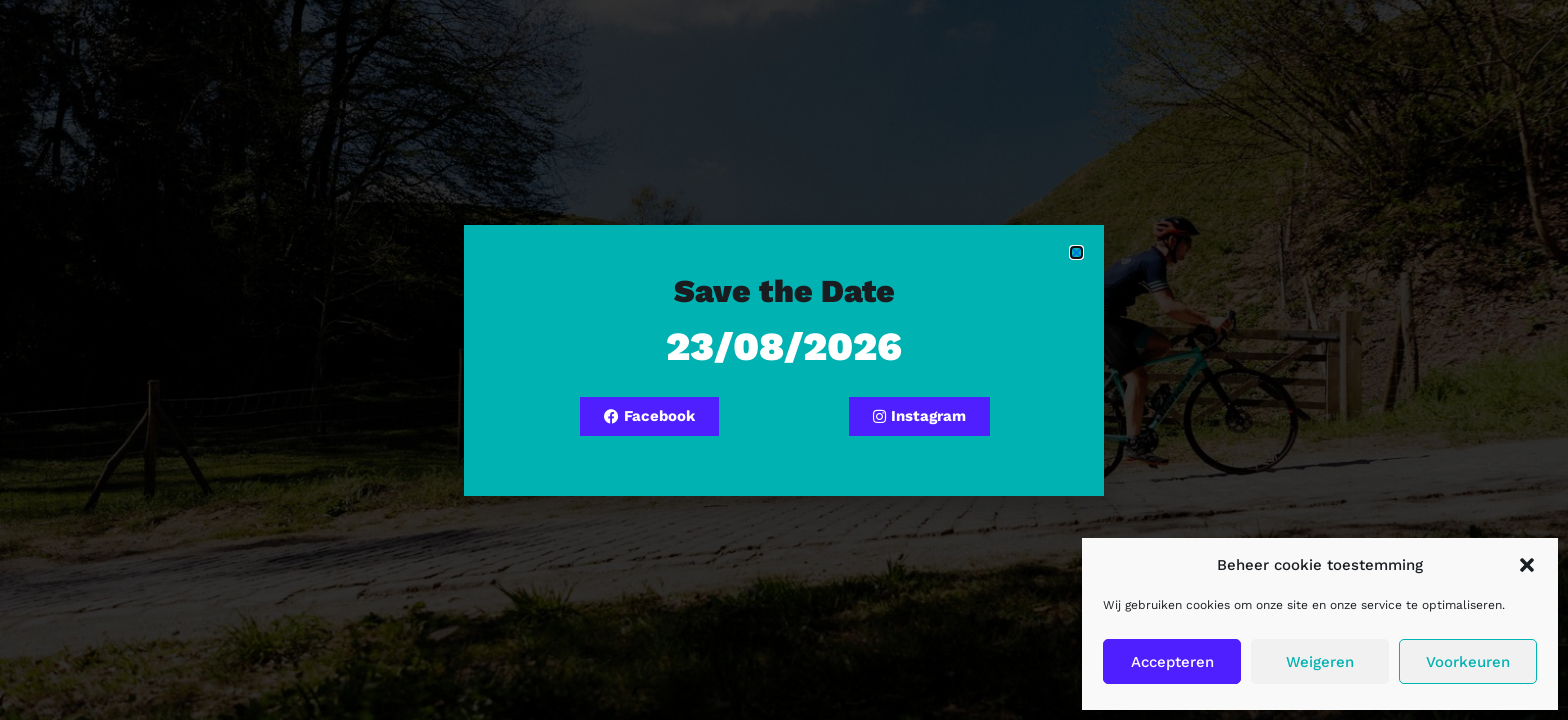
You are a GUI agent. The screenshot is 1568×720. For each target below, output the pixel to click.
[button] (1527, 565)
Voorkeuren (1468, 662)
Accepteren (1172, 662)
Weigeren (1320, 662)
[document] (784, 360)
